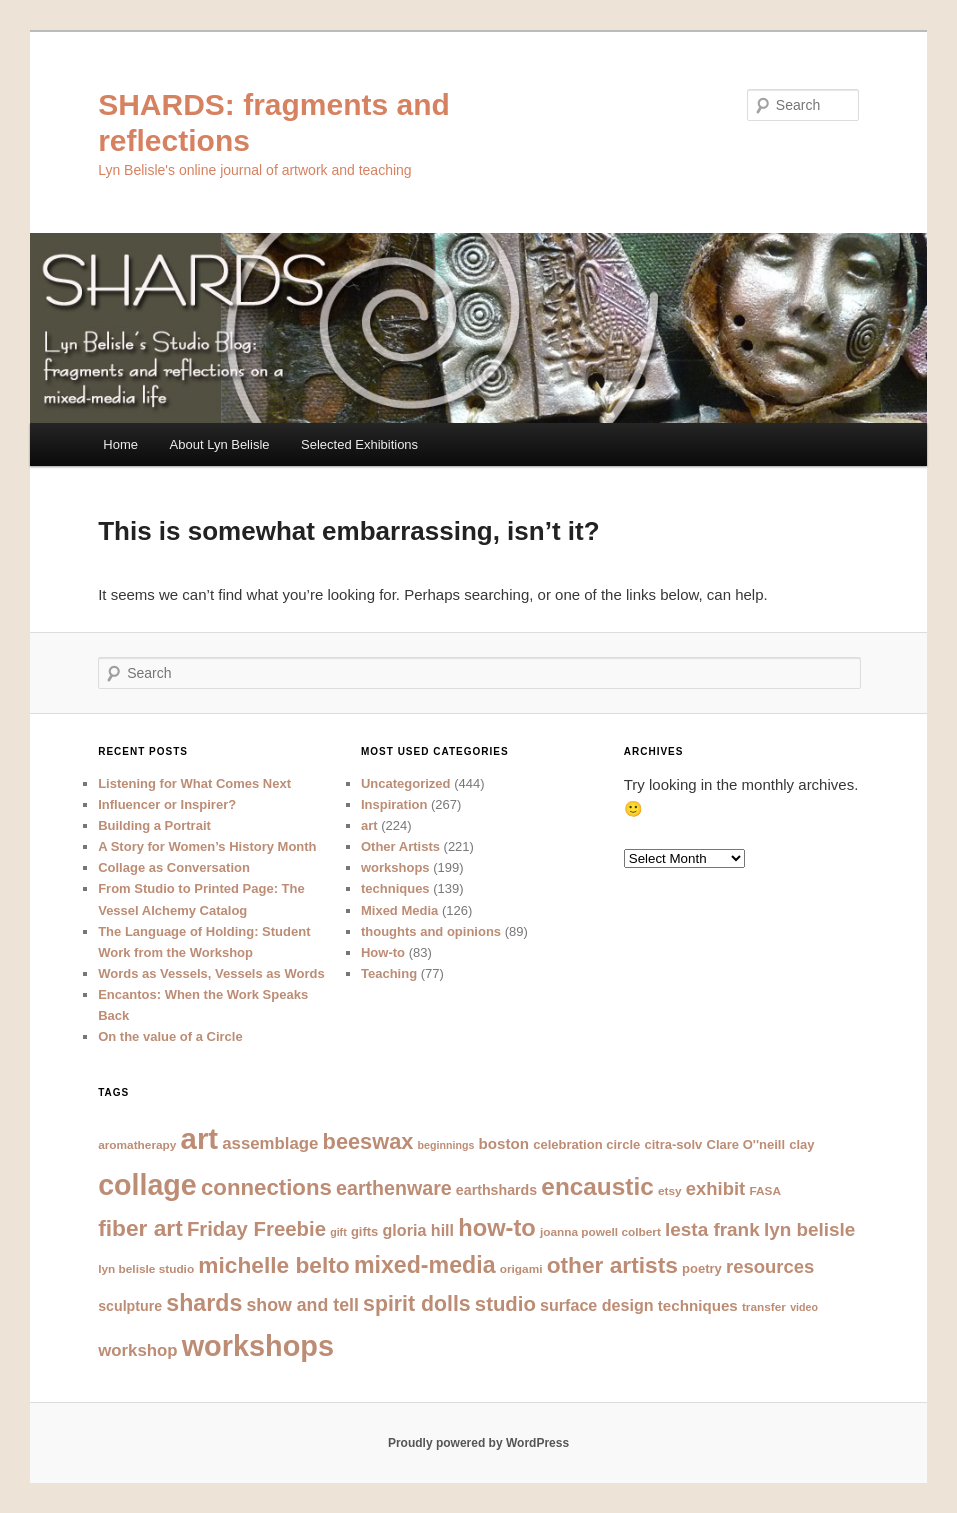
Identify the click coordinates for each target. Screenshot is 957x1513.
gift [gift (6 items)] (338, 1232)
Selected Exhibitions (359, 444)
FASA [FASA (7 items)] (765, 1191)
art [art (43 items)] (200, 1138)
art (369, 825)
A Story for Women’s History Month (207, 846)
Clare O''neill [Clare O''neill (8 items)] (746, 1144)
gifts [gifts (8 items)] (364, 1231)
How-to (383, 952)
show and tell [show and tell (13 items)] (302, 1305)
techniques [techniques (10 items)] (698, 1305)
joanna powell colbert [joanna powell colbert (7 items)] (600, 1232)
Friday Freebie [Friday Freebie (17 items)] (256, 1229)
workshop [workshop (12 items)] (137, 1350)
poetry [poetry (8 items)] (702, 1268)
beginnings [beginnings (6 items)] (446, 1145)
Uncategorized (406, 783)
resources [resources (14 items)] (770, 1266)
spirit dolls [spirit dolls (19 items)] (417, 1304)
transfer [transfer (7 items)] (764, 1307)
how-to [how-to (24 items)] (497, 1228)
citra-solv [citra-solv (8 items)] (673, 1144)
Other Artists (400, 846)
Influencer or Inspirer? (167, 804)
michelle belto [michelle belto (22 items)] (273, 1265)
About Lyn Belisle (220, 444)
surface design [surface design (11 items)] (597, 1305)
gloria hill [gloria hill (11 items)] (419, 1230)
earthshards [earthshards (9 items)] (496, 1190)
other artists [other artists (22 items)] (612, 1265)
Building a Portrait (154, 825)
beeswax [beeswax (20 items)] (368, 1141)
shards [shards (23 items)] (204, 1303)
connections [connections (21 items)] (266, 1187)
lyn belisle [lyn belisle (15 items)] (810, 1229)
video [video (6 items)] (804, 1307)
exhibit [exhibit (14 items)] (715, 1188)
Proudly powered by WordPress (478, 1443)
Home (120, 444)
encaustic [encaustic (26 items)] (597, 1186)
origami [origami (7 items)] (521, 1269)
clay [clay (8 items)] (801, 1144)
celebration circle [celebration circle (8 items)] (586, 1144)
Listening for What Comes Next (194, 783)
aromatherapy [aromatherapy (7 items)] (137, 1145)
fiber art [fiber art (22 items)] (140, 1228)
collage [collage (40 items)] (147, 1185)
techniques (395, 888)
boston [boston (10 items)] (504, 1143)
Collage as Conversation (174, 867)
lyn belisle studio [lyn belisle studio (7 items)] (146, 1269)
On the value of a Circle (170, 1036)
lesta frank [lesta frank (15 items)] (712, 1229)
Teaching (389, 973)
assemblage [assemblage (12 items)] (270, 1143)
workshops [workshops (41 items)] (258, 1346)
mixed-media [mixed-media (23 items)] (425, 1265)
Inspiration (394, 804)
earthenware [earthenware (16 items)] (394, 1188)
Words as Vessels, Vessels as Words (211, 973)
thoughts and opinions (431, 931)
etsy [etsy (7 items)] (670, 1191)
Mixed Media (399, 910)
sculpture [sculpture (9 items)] (130, 1306)
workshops (395, 867)
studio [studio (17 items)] (505, 1304)
